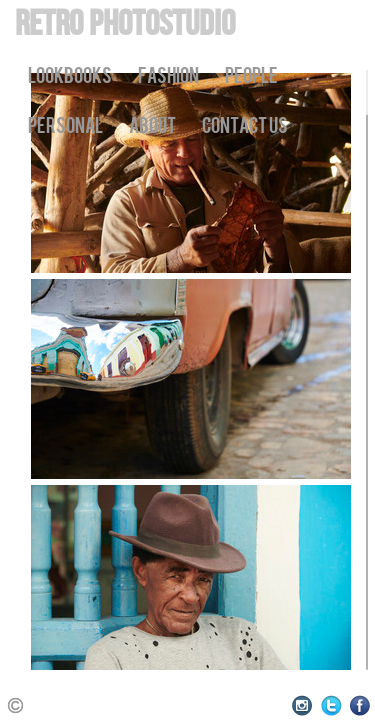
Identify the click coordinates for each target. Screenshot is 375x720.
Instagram (302, 705)
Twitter (331, 705)
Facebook (360, 705)
